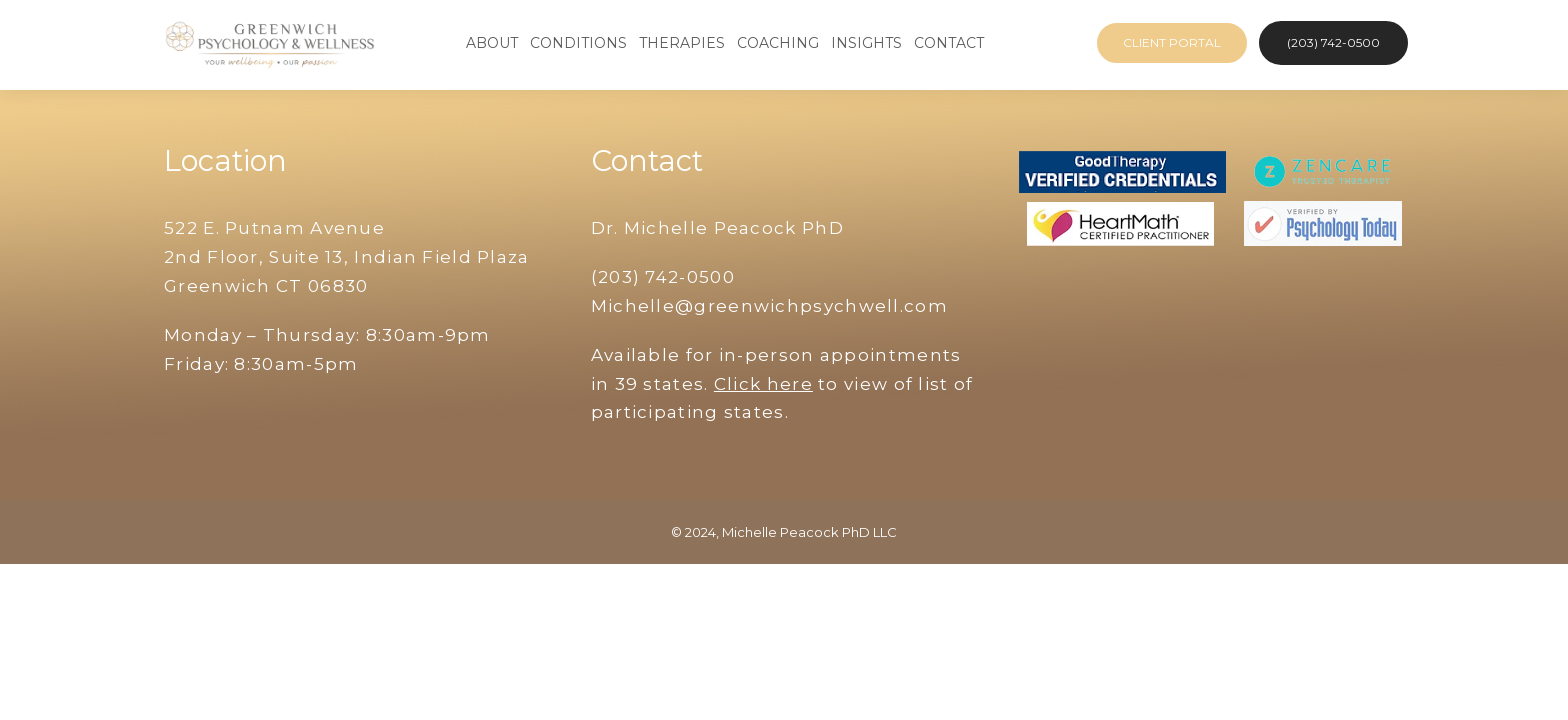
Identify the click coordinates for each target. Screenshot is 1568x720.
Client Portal (1172, 42)
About (492, 43)
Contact (949, 43)
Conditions (578, 43)
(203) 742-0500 (1333, 42)
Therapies (682, 43)
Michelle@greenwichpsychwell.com (769, 306)
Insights (866, 43)
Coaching (778, 43)
